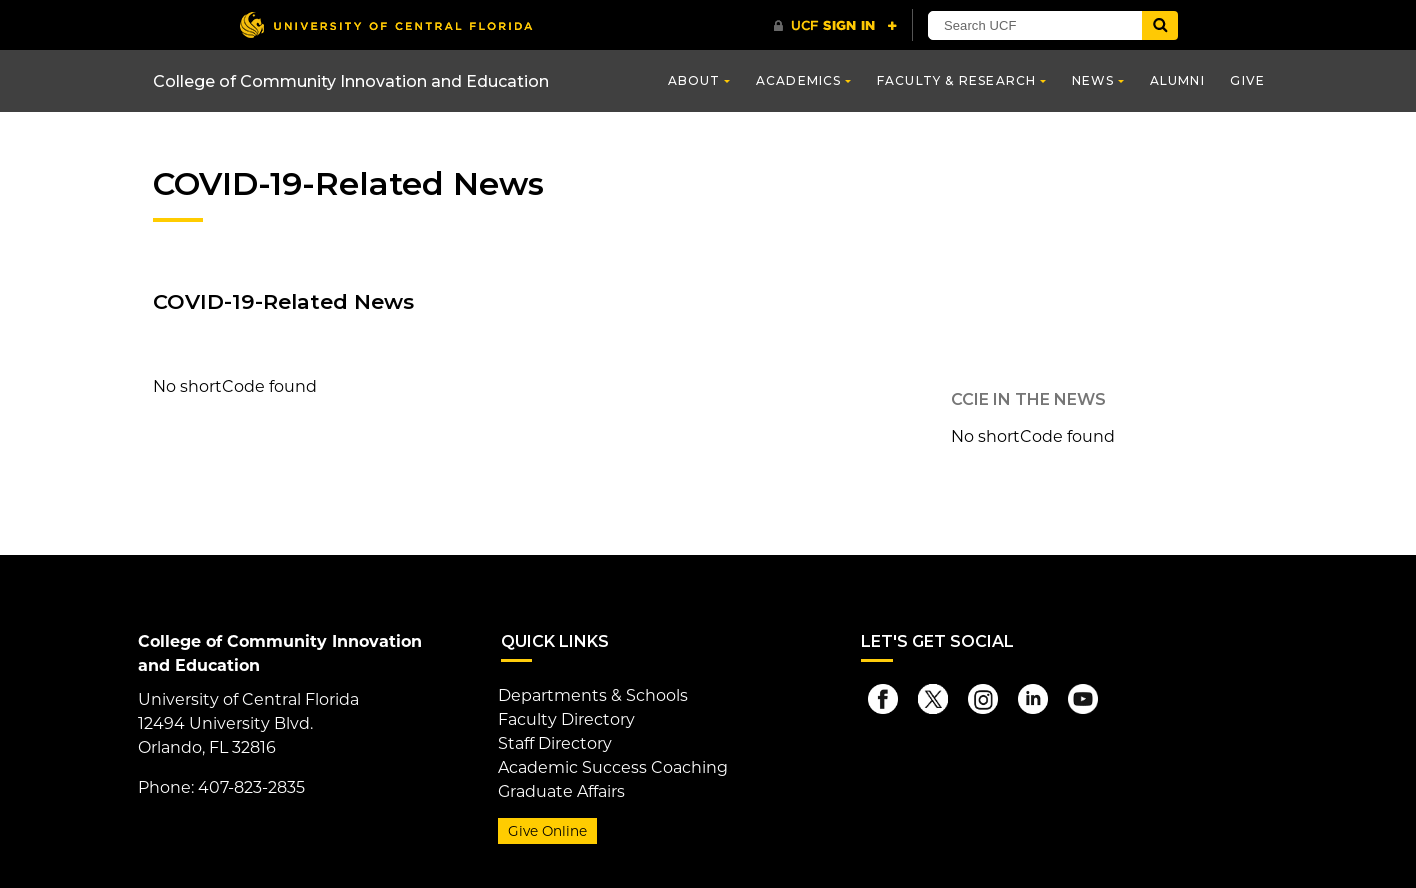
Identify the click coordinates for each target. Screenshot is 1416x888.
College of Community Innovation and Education (351, 81)
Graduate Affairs (561, 791)
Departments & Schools (593, 695)
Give (1247, 80)
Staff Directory (555, 743)
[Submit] (1160, 25)
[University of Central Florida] (386, 24)
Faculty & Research (957, 80)
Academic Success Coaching (613, 767)
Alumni (1177, 80)
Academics (799, 80)
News (1093, 80)
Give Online (547, 831)
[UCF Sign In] (835, 26)
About (694, 80)
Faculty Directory (566, 719)
